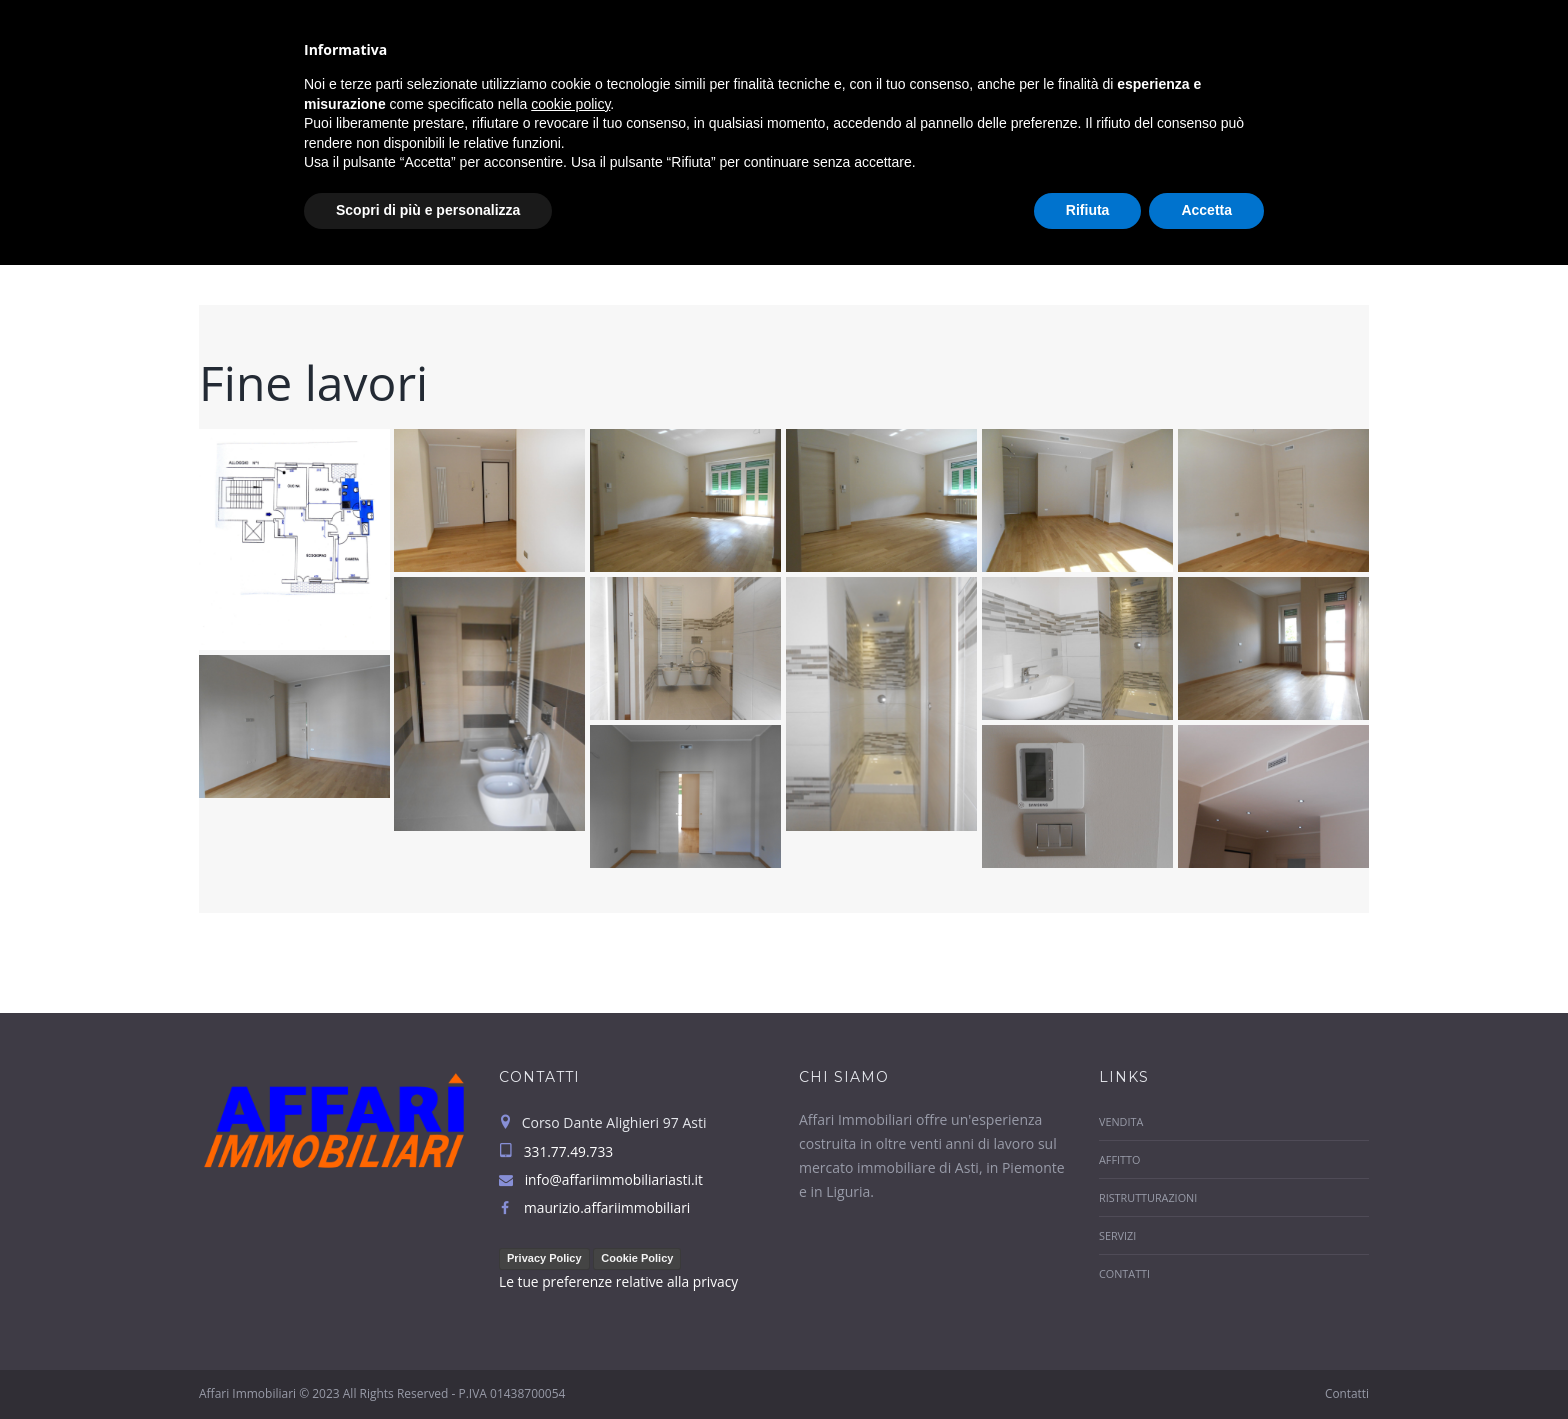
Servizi (1234, 67)
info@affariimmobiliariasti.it (856, 19)
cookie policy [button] (570, 1258)
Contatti (1336, 67)
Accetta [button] (1206, 1364)
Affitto (966, 67)
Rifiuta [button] (1088, 1364)
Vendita (865, 67)
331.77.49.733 (1312, 19)
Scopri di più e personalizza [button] (428, 1364)
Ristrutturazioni (1101, 67)
